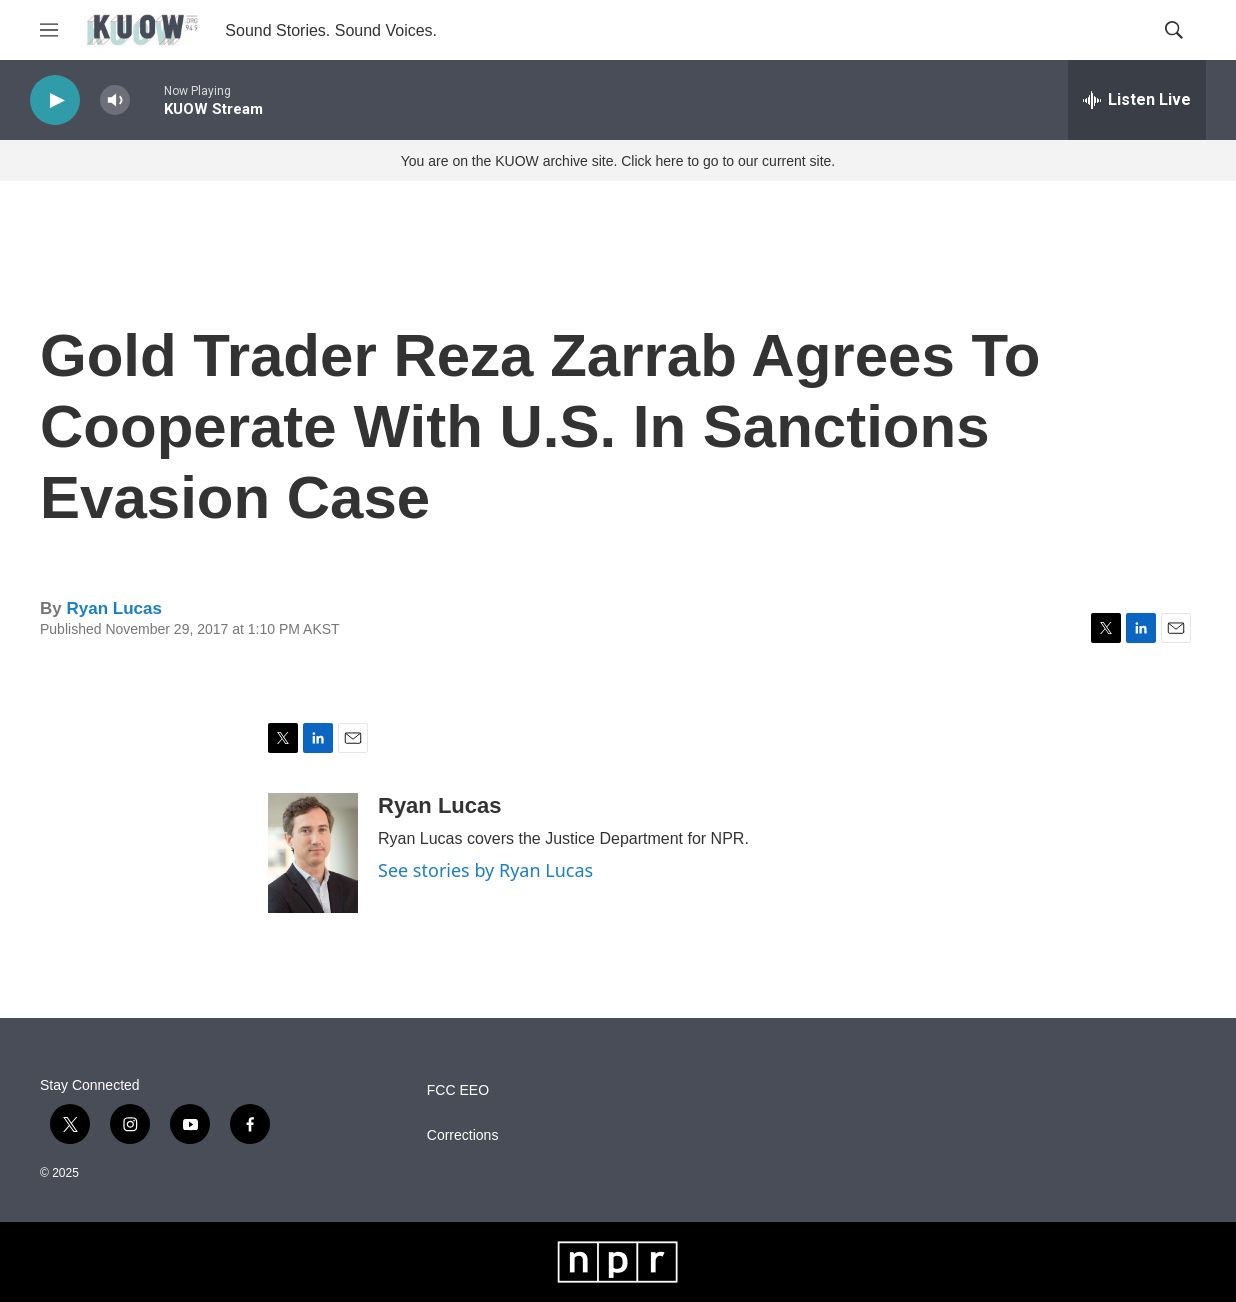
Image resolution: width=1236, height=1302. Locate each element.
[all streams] (1137, 100)
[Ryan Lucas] (313, 853)
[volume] (115, 100)
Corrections (463, 1135)
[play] (55, 100)
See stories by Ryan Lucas (485, 870)
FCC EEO (458, 1090)
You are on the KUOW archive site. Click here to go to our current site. (618, 161)
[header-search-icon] (1174, 30)
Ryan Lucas (113, 608)
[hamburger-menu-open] (49, 30)
